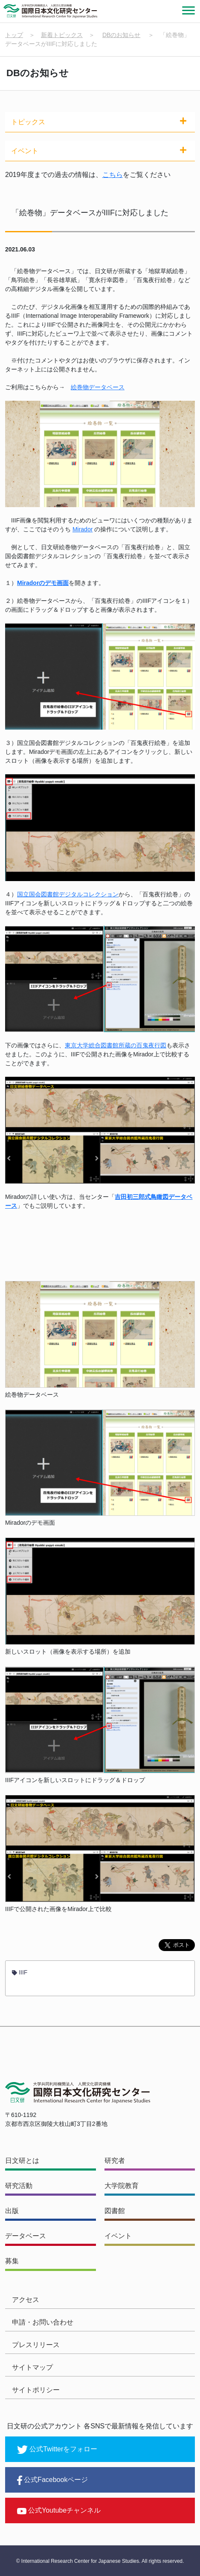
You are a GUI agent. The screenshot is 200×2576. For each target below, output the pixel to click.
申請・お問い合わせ (42, 2322)
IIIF (19, 1972)
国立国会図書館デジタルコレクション (68, 894)
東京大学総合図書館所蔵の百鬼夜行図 (115, 1045)
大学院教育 (121, 2185)
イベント (118, 2235)
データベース (25, 2235)
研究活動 (18, 2185)
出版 (12, 2210)
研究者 (114, 2160)
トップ (14, 34)
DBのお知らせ (121, 34)
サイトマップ (32, 2367)
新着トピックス (62, 34)
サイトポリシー (36, 2389)
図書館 (114, 2210)
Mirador (82, 529)
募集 (12, 2261)
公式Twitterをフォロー (57, 2449)
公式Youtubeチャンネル (59, 2510)
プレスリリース (36, 2344)
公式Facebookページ (52, 2480)
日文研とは (22, 2160)
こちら (112, 174)
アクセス (25, 2299)
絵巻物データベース (98, 387)
